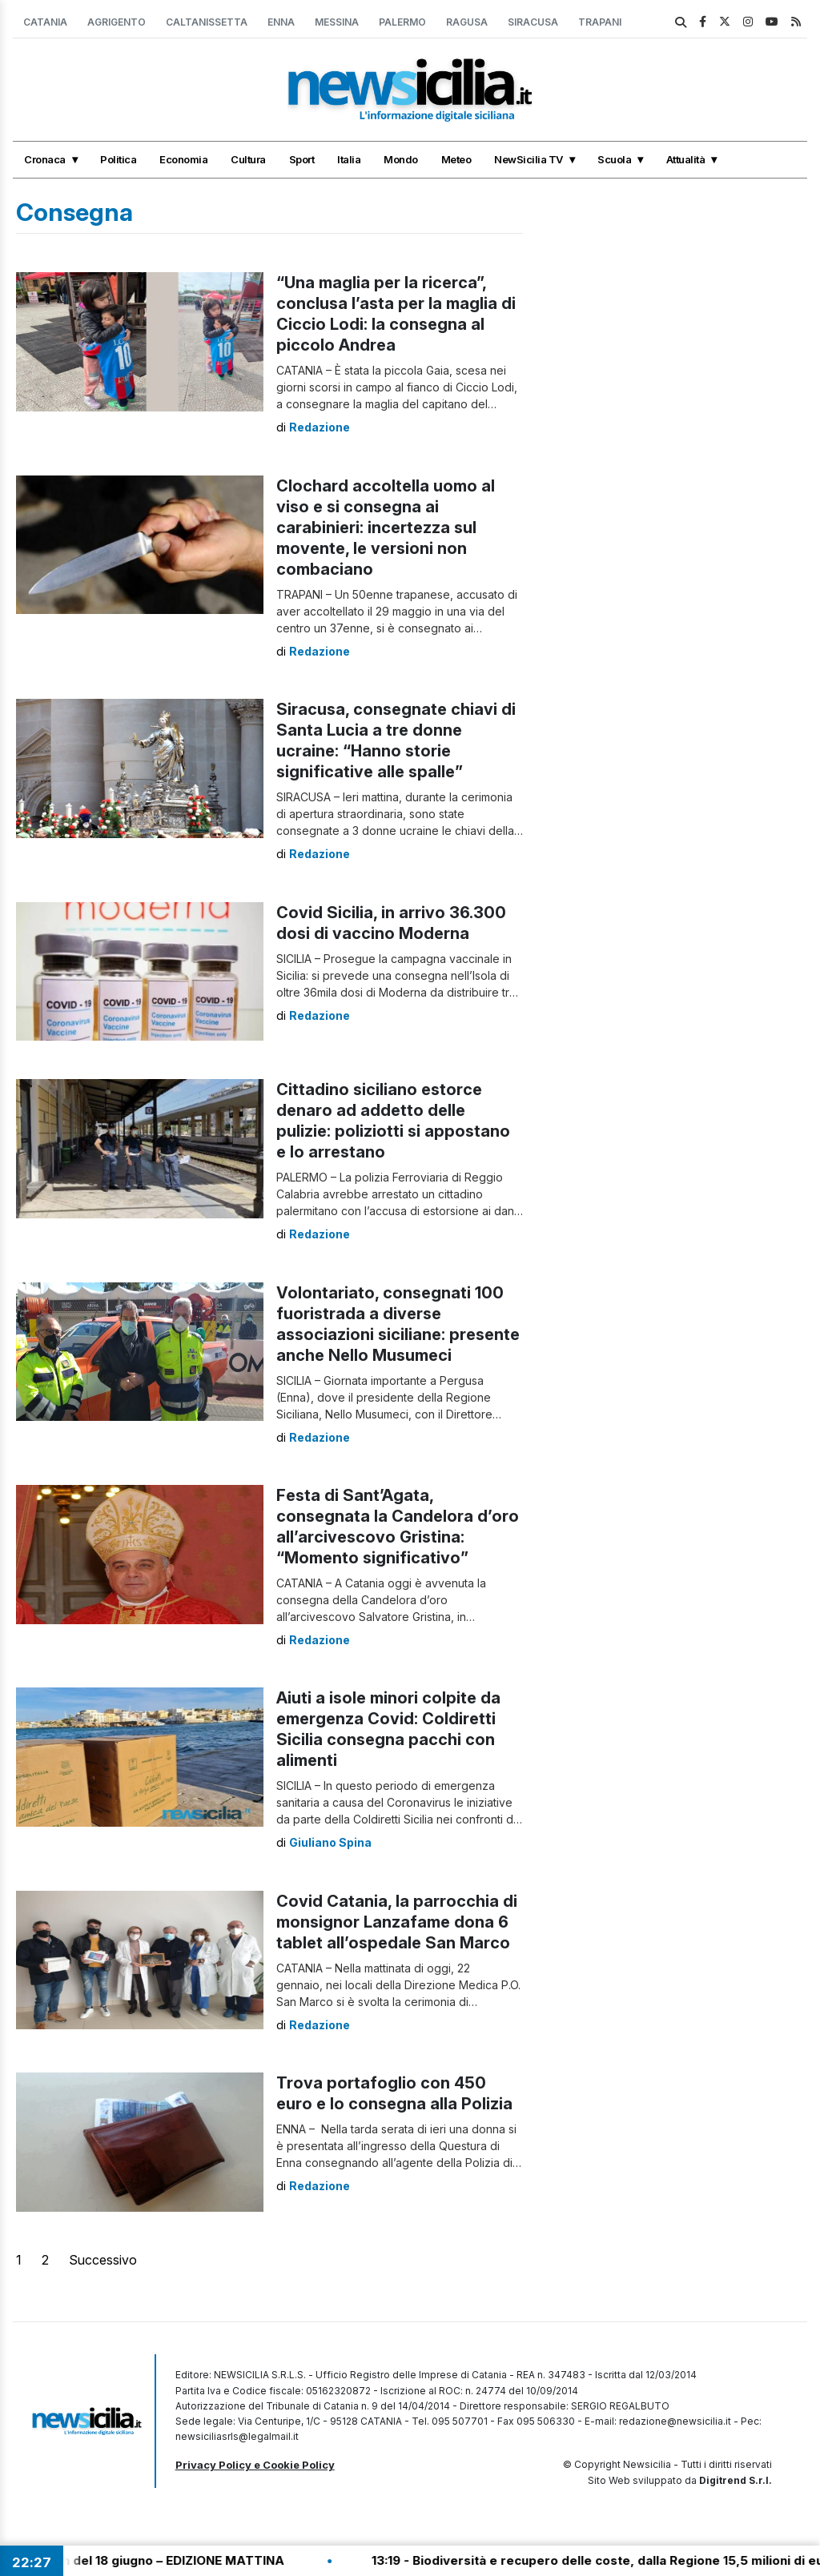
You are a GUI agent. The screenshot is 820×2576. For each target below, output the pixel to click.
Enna (281, 22)
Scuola (614, 159)
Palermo (402, 22)
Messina (337, 22)
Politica (118, 159)
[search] (680, 22)
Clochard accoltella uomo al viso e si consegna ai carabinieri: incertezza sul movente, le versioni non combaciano (385, 527)
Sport (302, 159)
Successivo (103, 2260)
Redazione (319, 427)
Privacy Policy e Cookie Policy (255, 2464)
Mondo (401, 159)
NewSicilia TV (528, 159)
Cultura (248, 159)
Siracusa (533, 22)
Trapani (599, 22)
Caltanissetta (206, 22)
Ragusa (467, 22)
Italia (348, 159)
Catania (45, 22)
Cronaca (45, 159)
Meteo (456, 159)
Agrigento (116, 22)
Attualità (685, 159)
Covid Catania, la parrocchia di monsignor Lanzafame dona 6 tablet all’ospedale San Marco (396, 1922)
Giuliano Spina (330, 1842)
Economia (183, 159)
